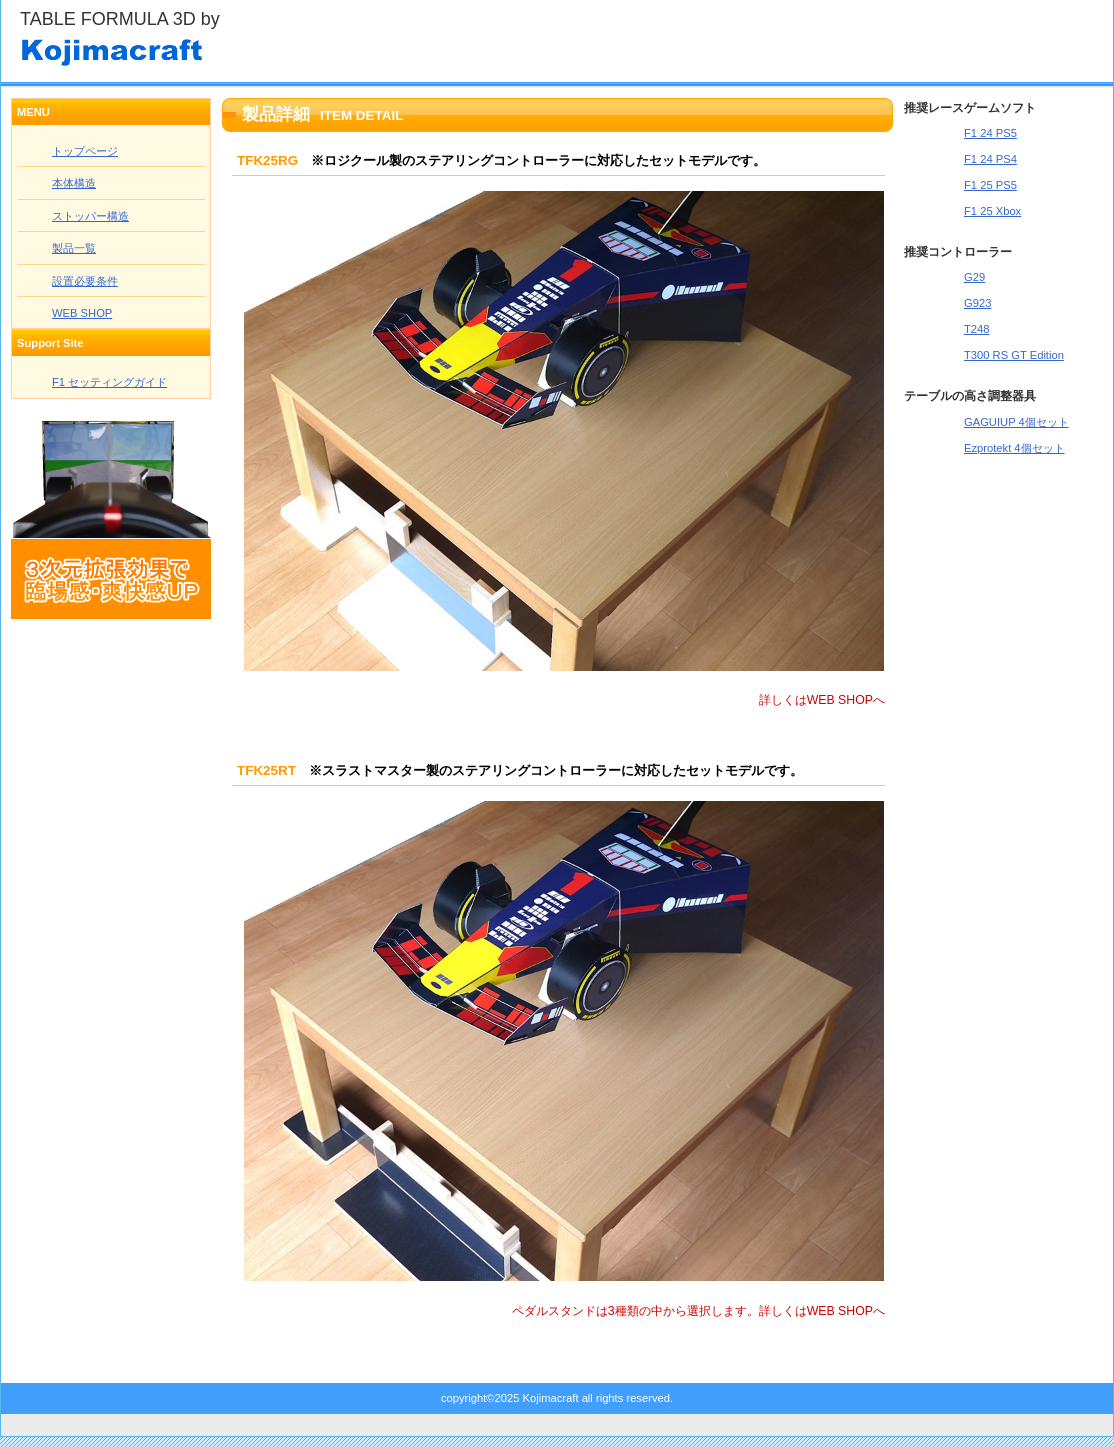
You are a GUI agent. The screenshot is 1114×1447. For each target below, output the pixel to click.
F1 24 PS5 (990, 133)
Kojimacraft (220, 48)
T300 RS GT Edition (1014, 355)
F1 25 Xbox (992, 211)
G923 (977, 303)
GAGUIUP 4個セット (1016, 422)
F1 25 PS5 (990, 185)
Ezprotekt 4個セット (1014, 448)
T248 (977, 329)
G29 (974, 277)
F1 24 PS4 (990, 159)
